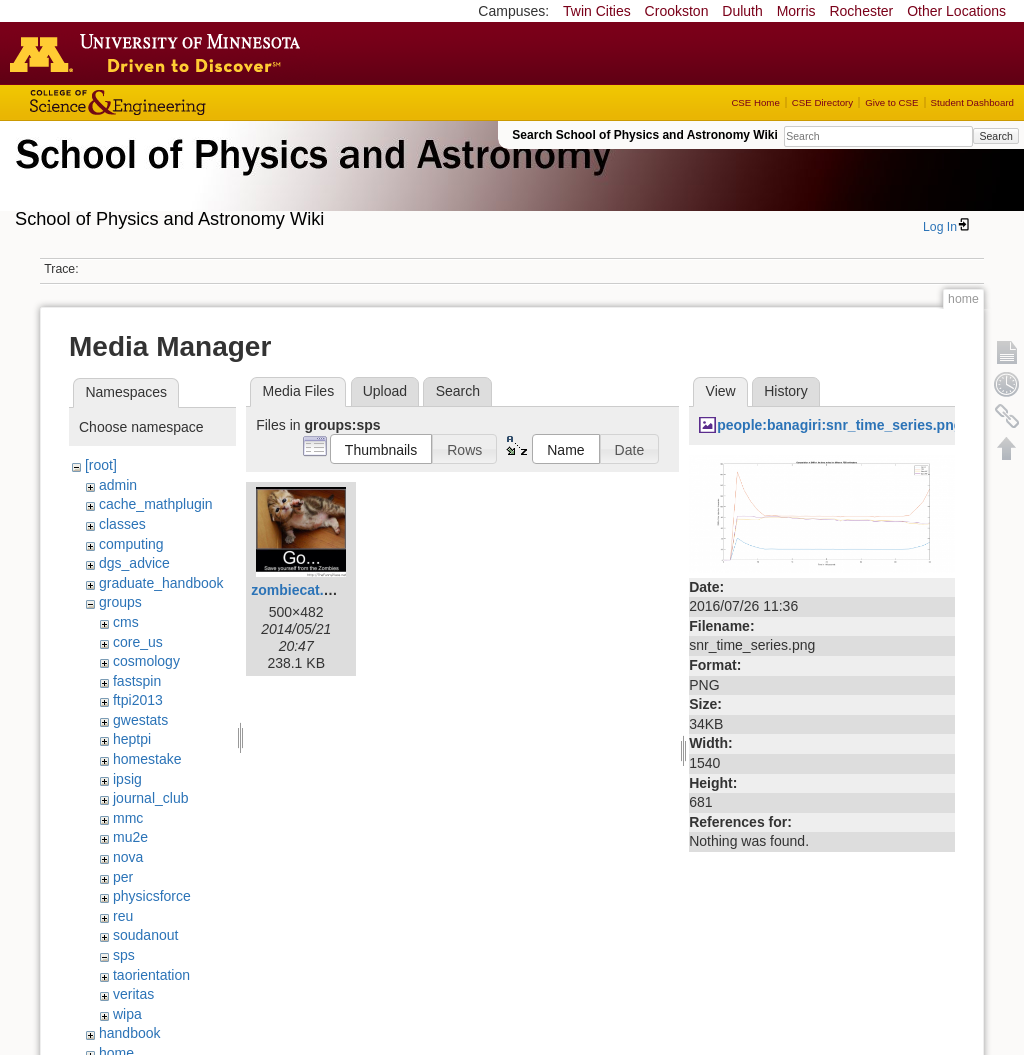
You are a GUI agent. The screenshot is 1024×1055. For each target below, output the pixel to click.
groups (120, 602)
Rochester (861, 11)
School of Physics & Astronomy (310, 178)
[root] (101, 465)
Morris (796, 11)
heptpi (132, 739)
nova (128, 857)
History (786, 391)
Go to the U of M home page (160, 53)
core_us (138, 642)
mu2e (130, 837)
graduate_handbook (161, 583)
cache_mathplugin (156, 504)
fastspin (137, 681)
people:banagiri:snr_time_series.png (839, 425)
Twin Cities (597, 11)
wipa (127, 1014)
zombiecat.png (300, 590)
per (123, 877)
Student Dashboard (972, 102)
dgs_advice (134, 563)
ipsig (127, 779)
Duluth (742, 11)
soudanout (145, 935)
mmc (128, 818)
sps (124, 955)
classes (122, 524)
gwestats (140, 720)
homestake (147, 759)
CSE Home (755, 102)
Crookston (677, 11)
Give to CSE (891, 102)
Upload (385, 391)
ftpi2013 (138, 700)
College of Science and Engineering (180, 102)
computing (131, 544)
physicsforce (152, 896)
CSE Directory (822, 102)
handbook (130, 1033)
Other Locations (956, 11)
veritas (133, 994)
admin (118, 485)
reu (123, 916)
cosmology (146, 661)
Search (995, 136)
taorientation (151, 975)
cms (126, 622)
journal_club (151, 798)
